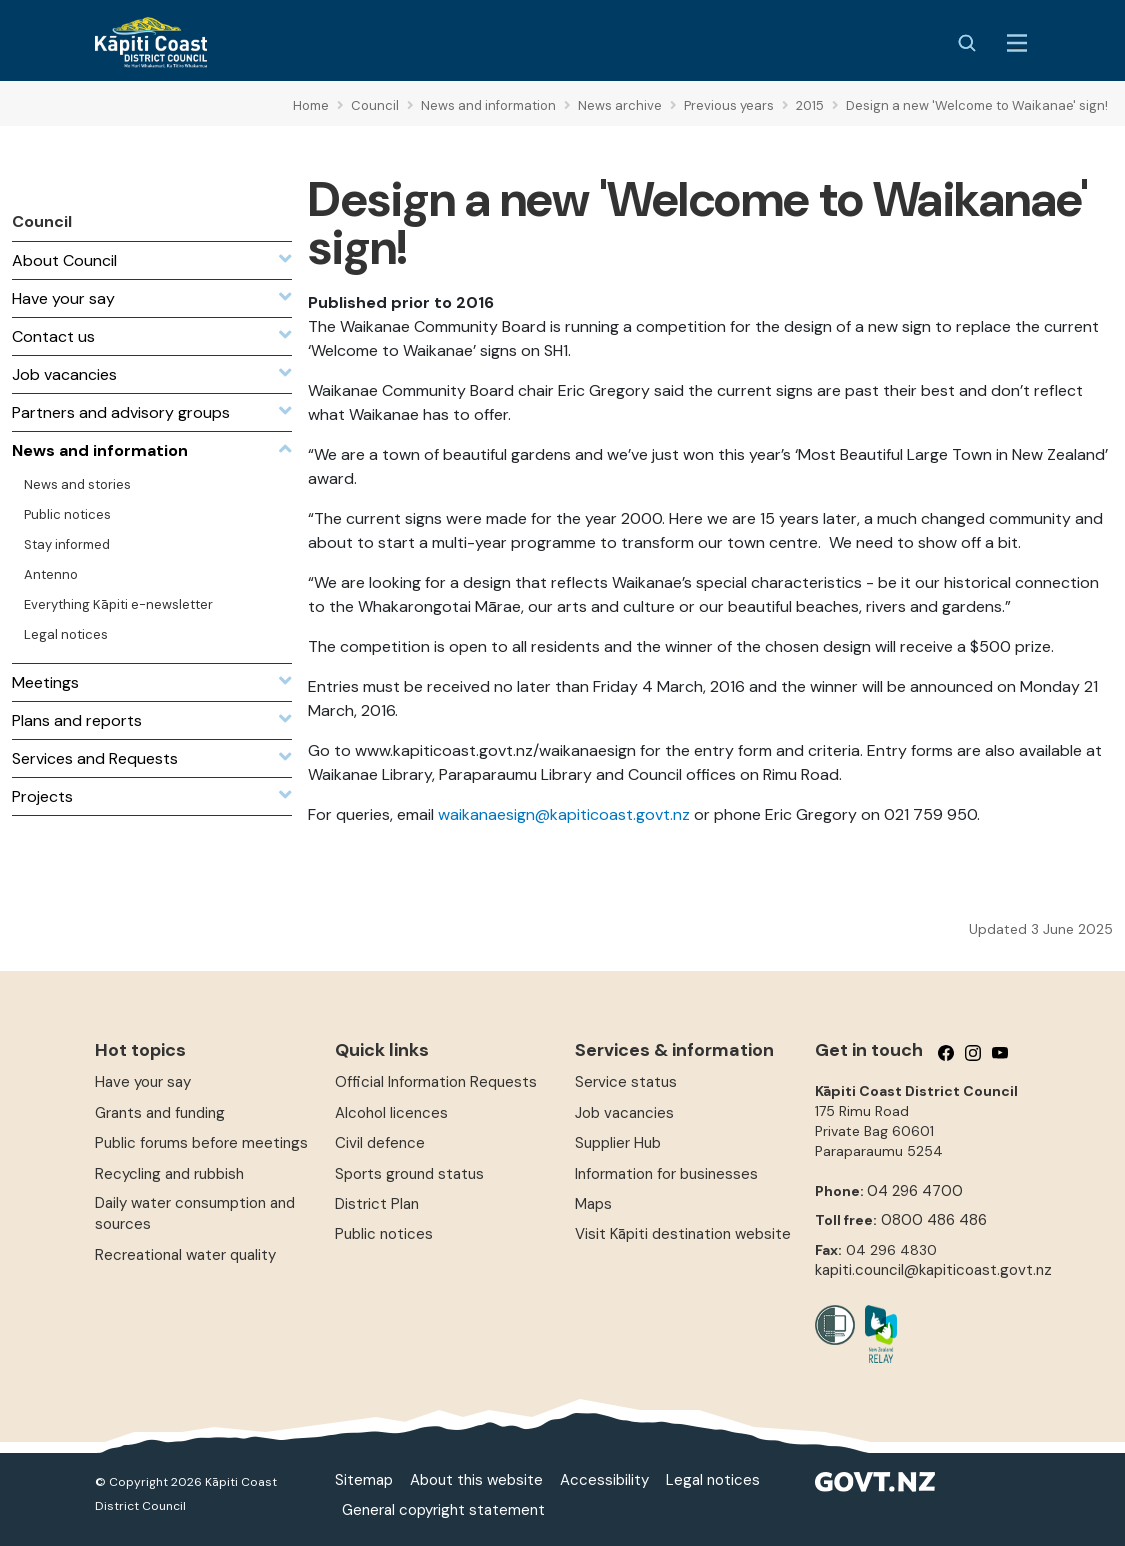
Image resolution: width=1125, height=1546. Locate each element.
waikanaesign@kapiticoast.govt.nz (564, 814)
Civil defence (380, 1143)
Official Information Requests (436, 1082)
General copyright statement (443, 1510)
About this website (476, 1480)
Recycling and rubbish (169, 1174)
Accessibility (604, 1480)
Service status (626, 1082)
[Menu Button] (1017, 43)
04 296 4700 (915, 1191)
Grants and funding (160, 1113)
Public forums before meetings (201, 1143)
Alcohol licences (391, 1113)
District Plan (377, 1204)
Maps (593, 1204)
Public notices (384, 1234)
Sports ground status (409, 1174)
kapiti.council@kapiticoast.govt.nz (933, 1270)
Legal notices (713, 1480)
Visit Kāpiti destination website (683, 1234)
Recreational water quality (185, 1255)
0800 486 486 (934, 1220)
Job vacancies (624, 1113)
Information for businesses (666, 1174)
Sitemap (364, 1480)
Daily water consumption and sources (195, 1213)
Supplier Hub (618, 1143)
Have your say (143, 1082)
